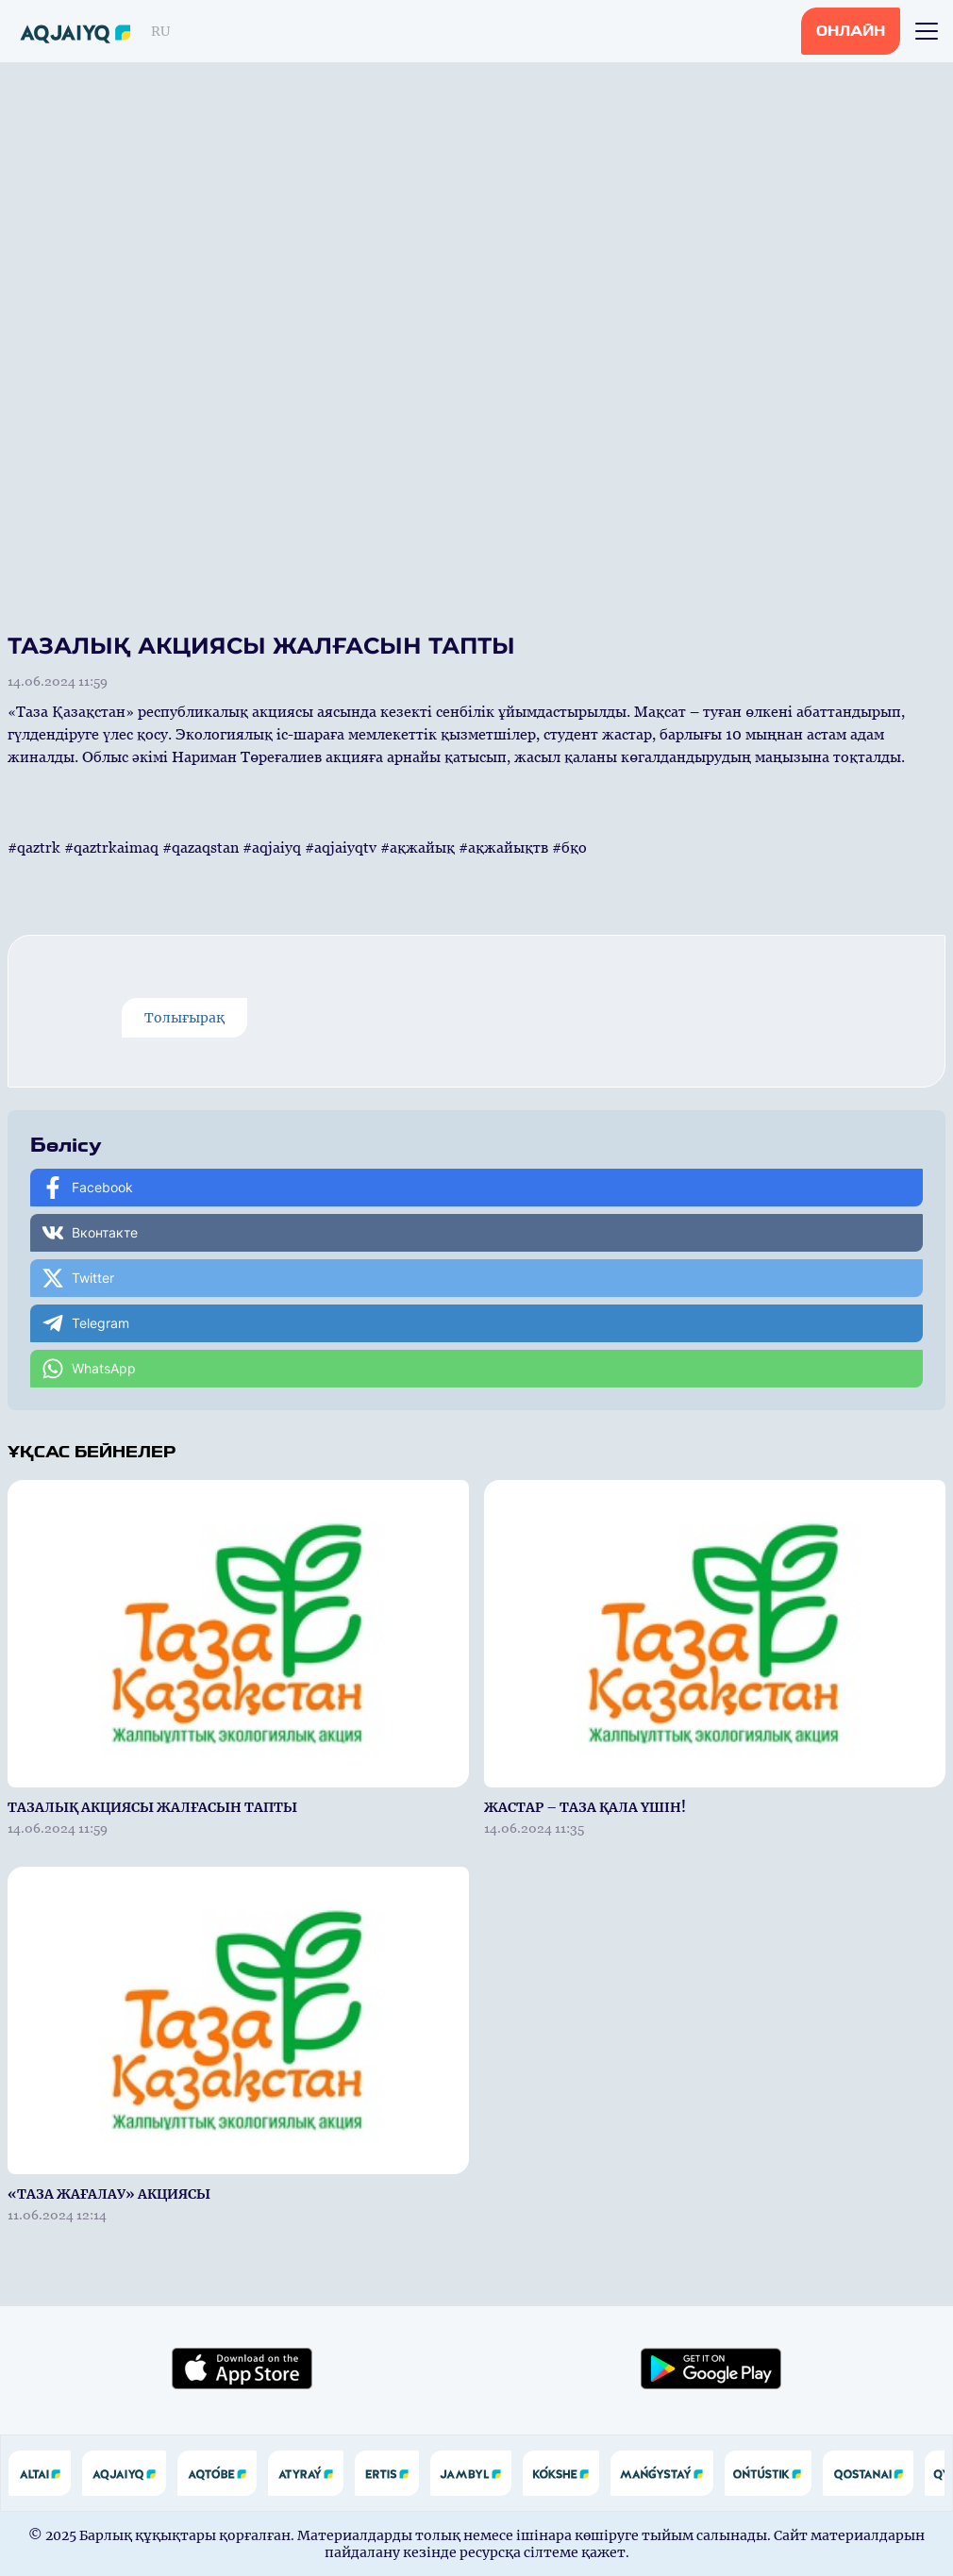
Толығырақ (184, 1017)
